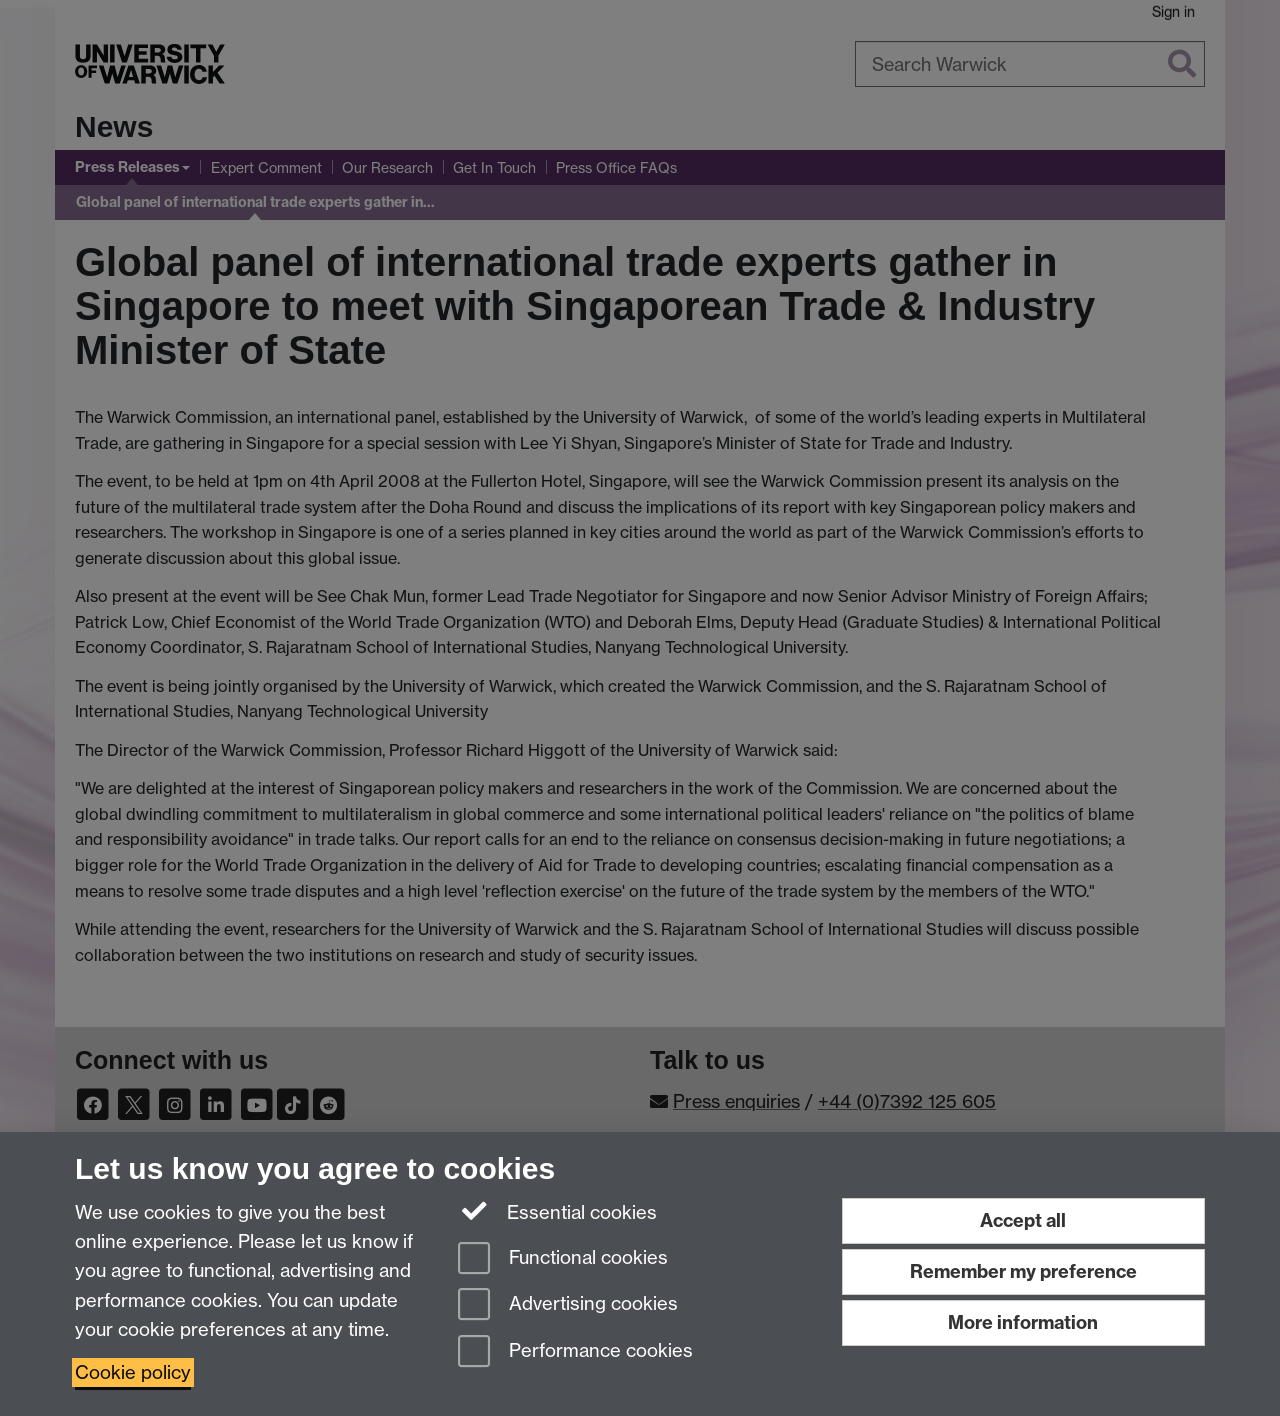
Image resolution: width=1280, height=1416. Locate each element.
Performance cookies (575, 1352)
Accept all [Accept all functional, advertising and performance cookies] (1023, 1220)
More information (1023, 1322)
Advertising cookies (568, 1305)
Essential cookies (557, 1211)
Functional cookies (563, 1259)
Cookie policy (133, 1372)
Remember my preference (1023, 1271)
